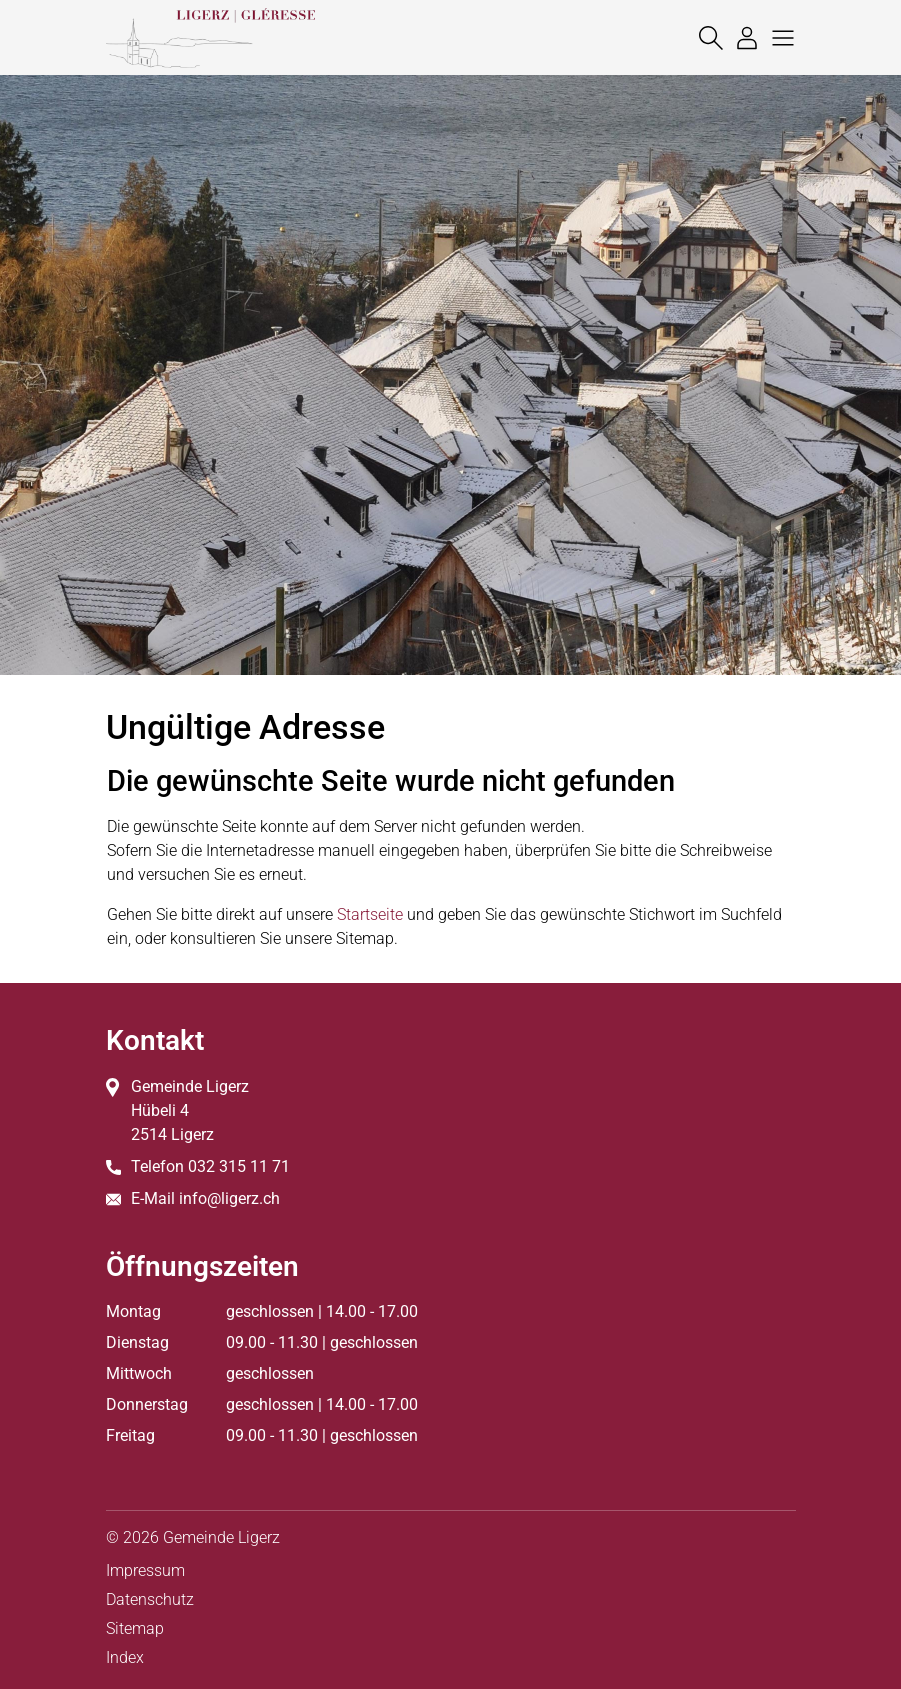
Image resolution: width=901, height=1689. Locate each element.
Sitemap (135, 1628)
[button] (778, 37)
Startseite (370, 914)
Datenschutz (150, 1599)
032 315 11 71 (239, 1166)
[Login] (742, 37)
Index (125, 1657)
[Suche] (706, 37)
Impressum (145, 1570)
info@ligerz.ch (229, 1198)
